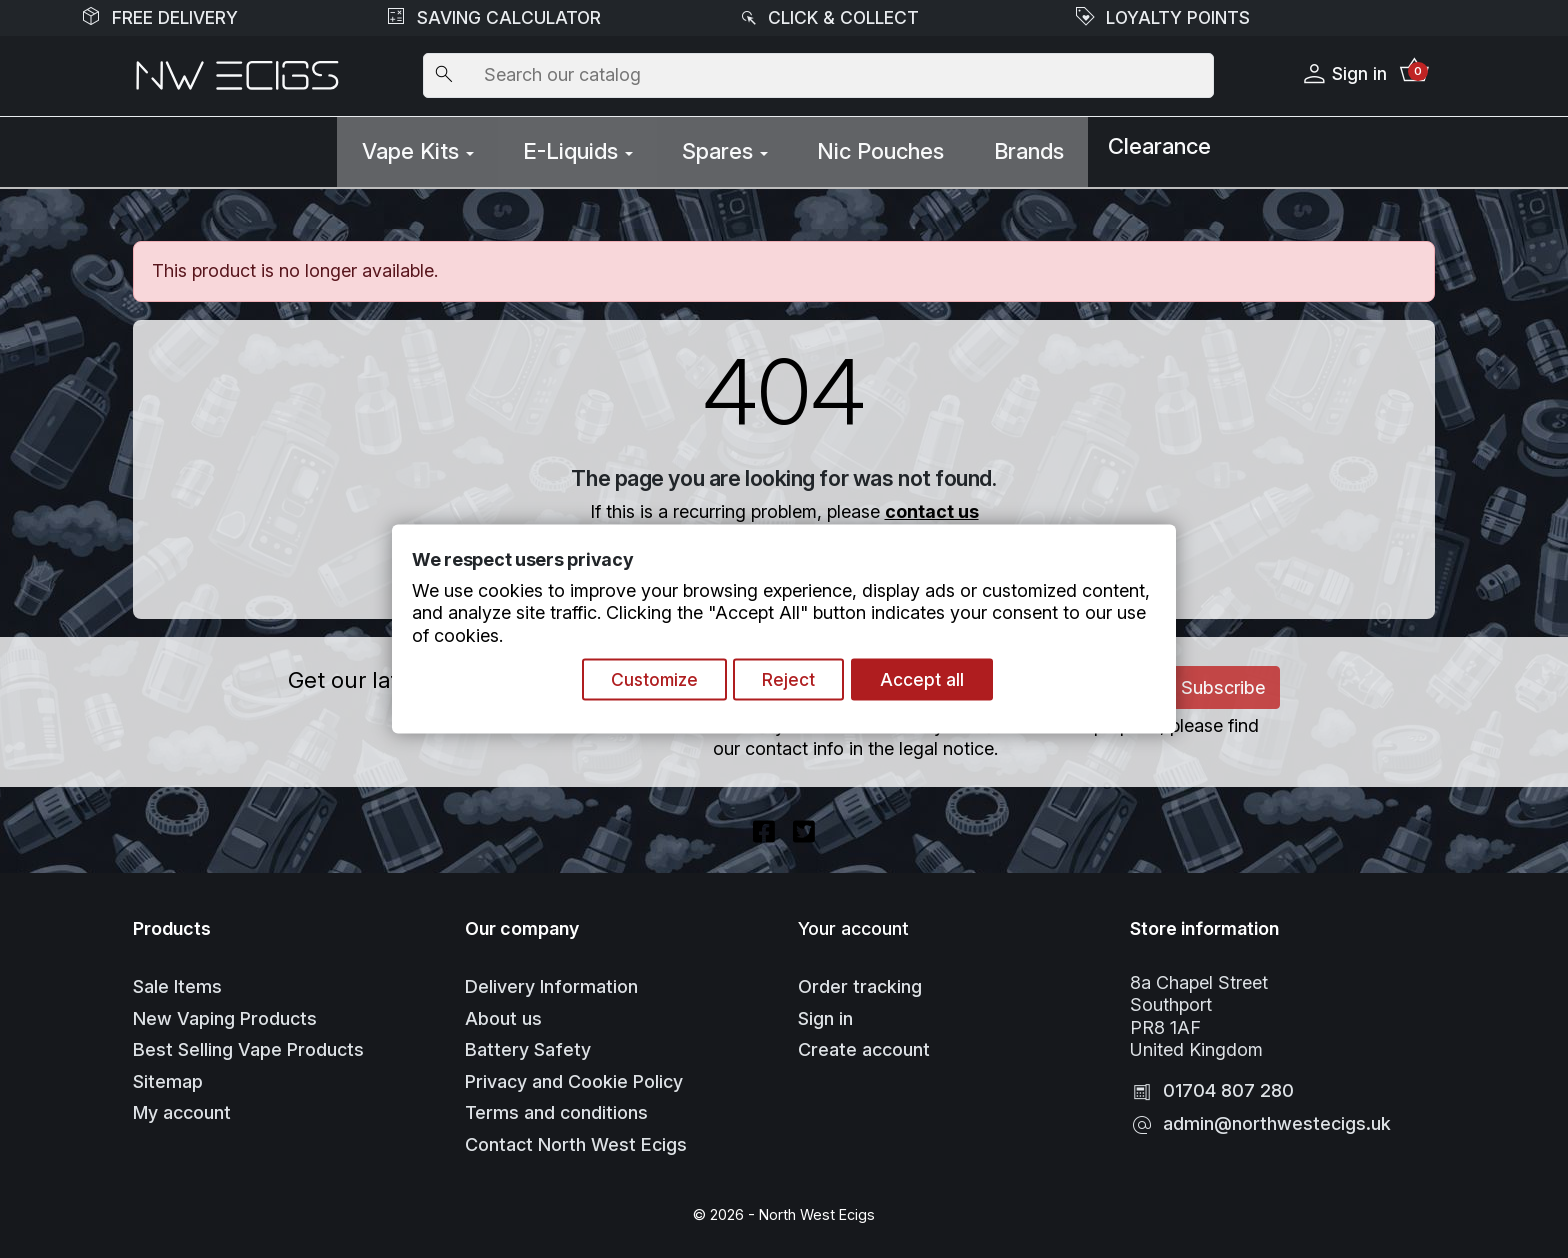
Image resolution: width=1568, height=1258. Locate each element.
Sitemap (168, 1074)
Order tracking (860, 980)
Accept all (930, 680)
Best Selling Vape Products (248, 1043)
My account (182, 1106)
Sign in (825, 1011)
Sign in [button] (1340, 75)
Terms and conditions (556, 1106)
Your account (853, 921)
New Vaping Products (225, 1011)
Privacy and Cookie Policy (574, 1074)
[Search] (818, 76)
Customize (652, 680)
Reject (793, 680)
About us (503, 1011)
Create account (864, 1043)
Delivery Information (551, 980)
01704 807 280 (1228, 1084)
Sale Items (177, 980)
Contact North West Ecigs (576, 1137)
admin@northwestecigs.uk (1277, 1117)
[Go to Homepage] (238, 76)
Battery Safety (528, 1043)
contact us (932, 501)
